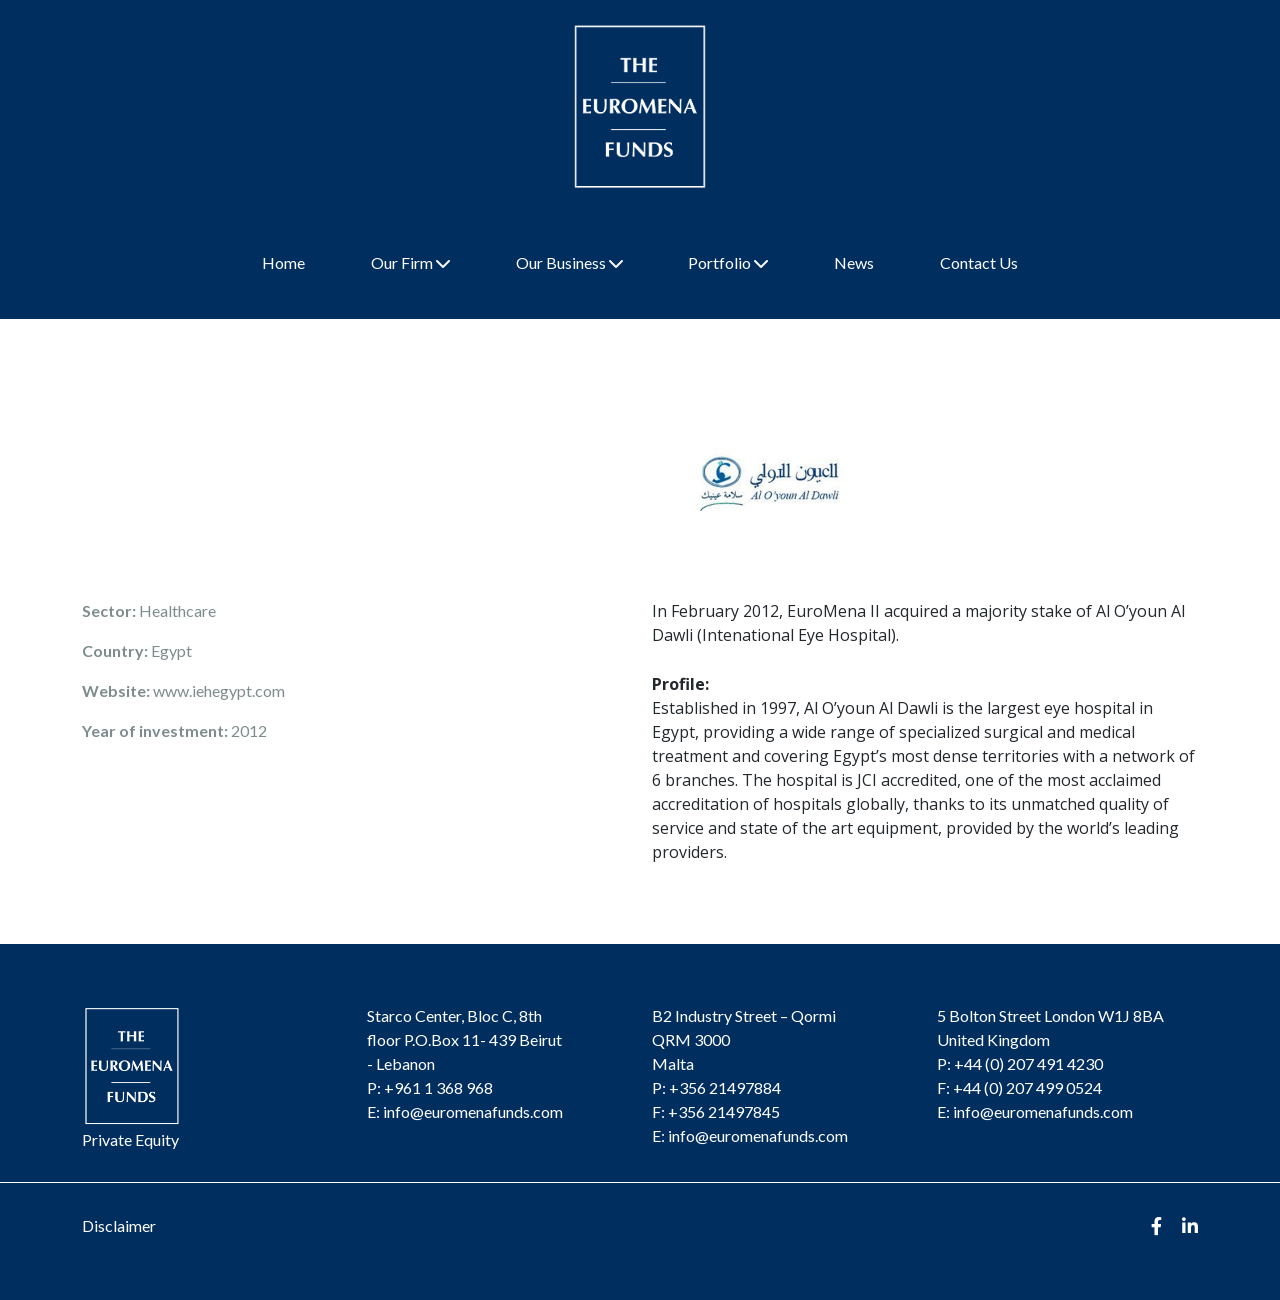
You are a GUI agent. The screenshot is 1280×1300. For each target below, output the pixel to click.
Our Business (569, 262)
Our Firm (410, 262)
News (854, 262)
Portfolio (728, 262)
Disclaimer (119, 1225)
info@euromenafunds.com (473, 1111)
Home (283, 262)
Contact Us (979, 262)
